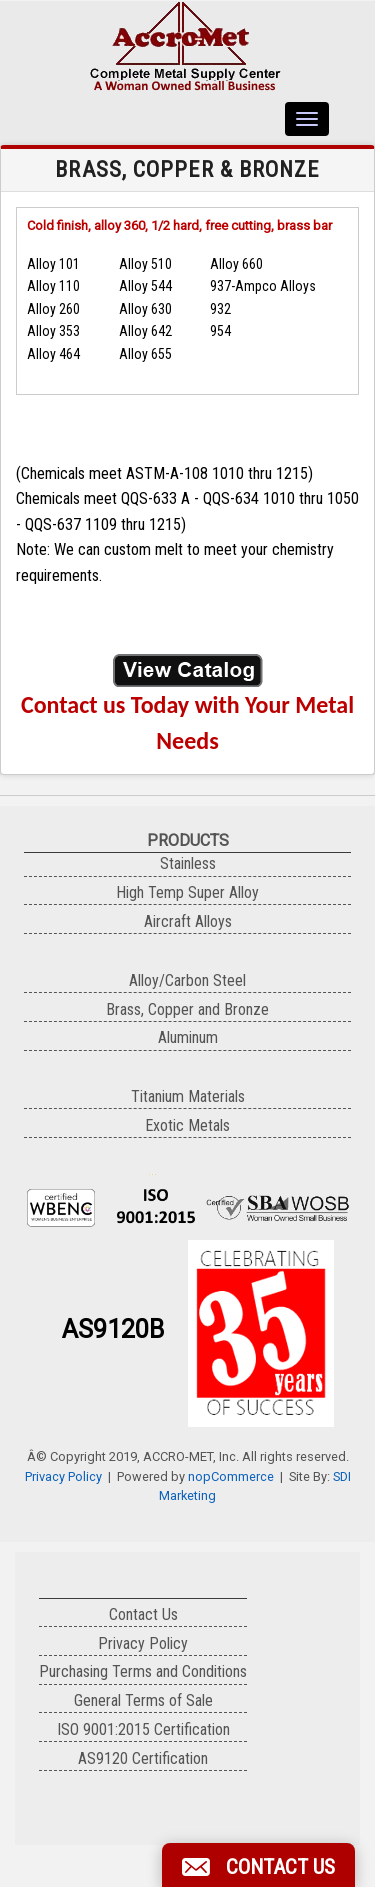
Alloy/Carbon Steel (187, 980)
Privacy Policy (63, 1476)
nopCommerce (231, 1476)
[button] (258, 1865)
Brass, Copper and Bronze (187, 1009)
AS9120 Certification (143, 1758)
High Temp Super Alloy (187, 892)
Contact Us (143, 1614)
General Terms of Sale (143, 1700)
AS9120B (113, 1329)
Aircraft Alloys (188, 921)
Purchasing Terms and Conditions (143, 1671)
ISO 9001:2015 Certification (143, 1729)
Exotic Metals (187, 1125)
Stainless (188, 863)
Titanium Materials (188, 1096)
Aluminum (188, 1037)
